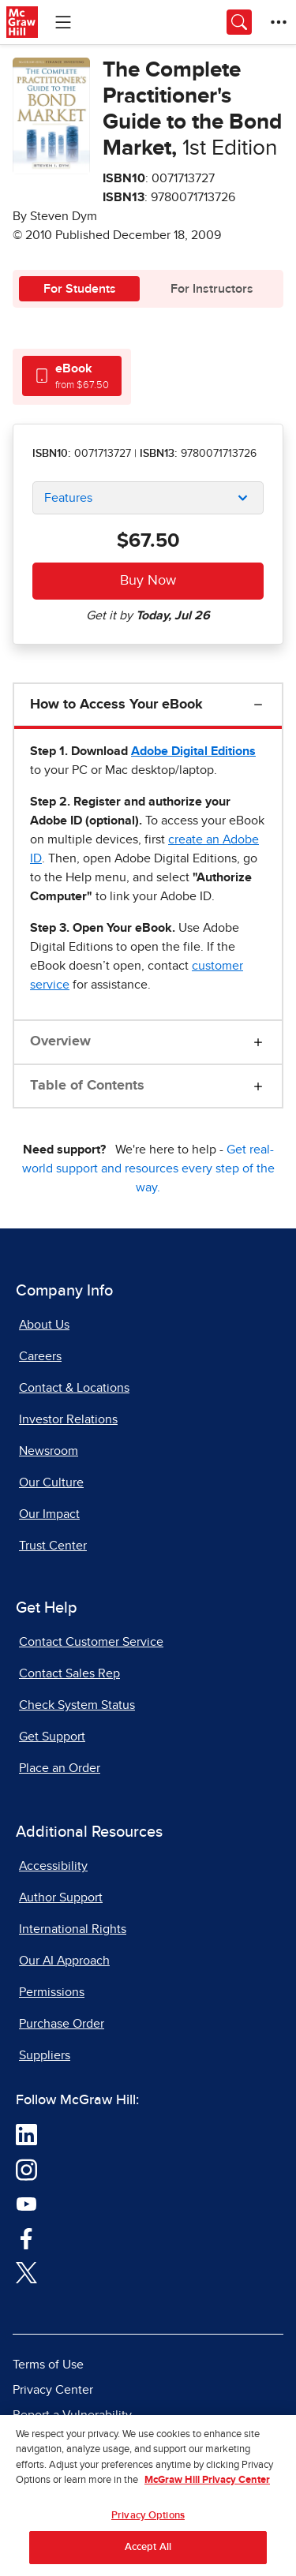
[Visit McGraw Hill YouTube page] (26, 2203)
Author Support (61, 1897)
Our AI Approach (64, 1960)
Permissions (51, 1992)
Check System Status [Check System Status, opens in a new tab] (77, 1705)
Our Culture (51, 1482)
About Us (44, 1324)
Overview (60, 1041)
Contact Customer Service (91, 1642)
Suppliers (44, 2055)
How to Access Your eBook (116, 704)
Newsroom (48, 1451)
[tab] (72, 376)
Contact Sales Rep (69, 1673)
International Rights (72, 1929)
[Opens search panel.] (239, 22)
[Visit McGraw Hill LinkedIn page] (26, 2134)
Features (68, 498)
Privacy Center (53, 2389)
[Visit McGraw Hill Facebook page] (26, 2237)
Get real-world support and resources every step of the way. (148, 1168)
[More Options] (279, 22)
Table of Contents (87, 1086)
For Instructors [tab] (211, 288)
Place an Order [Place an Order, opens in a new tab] (59, 1768)
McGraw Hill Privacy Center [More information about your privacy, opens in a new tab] (207, 2489)
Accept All (148, 2556)
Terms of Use (48, 2364)
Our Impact (49, 1514)
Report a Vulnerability (72, 2415)
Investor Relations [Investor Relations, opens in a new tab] (68, 1419)
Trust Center (53, 1545)
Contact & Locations (74, 1387)
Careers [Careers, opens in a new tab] (40, 1356)
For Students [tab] (79, 288)
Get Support (52, 1736)
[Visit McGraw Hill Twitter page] (26, 2272)
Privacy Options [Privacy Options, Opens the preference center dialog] (148, 2523)
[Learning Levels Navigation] (63, 22)
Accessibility (53, 1866)
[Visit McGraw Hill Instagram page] (26, 2169)
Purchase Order (61, 2023)
